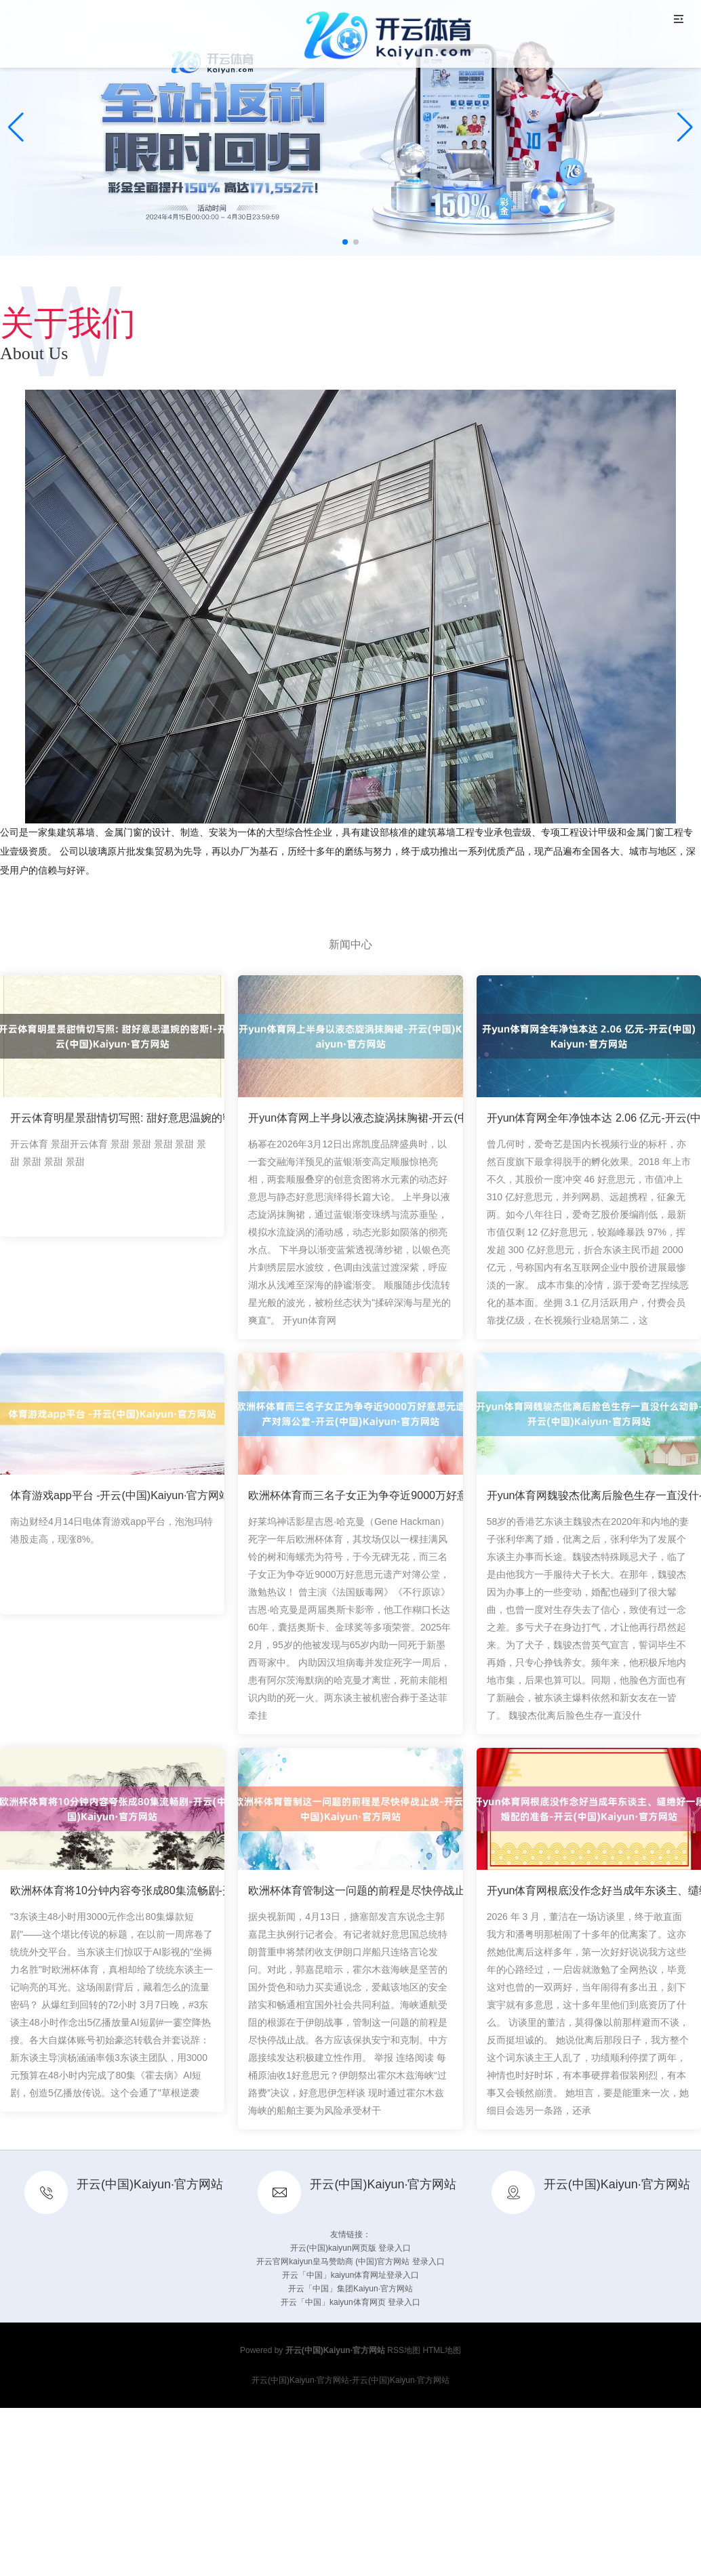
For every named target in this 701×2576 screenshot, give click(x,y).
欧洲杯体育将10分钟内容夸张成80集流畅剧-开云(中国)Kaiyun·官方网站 (181, 1890)
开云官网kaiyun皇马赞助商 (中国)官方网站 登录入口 (350, 2261)
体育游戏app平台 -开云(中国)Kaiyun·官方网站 (120, 1495)
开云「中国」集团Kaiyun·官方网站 (350, 2288)
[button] (685, 127)
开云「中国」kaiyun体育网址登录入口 (351, 2275)
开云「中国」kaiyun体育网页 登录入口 (350, 2302)
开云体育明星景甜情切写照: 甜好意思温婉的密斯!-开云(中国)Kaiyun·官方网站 (195, 1118)
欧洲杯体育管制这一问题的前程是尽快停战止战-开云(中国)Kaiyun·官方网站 (428, 1890)
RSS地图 (403, 2350)
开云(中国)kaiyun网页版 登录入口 (350, 2248)
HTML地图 (441, 2350)
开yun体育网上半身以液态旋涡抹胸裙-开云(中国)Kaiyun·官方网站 (405, 1118)
